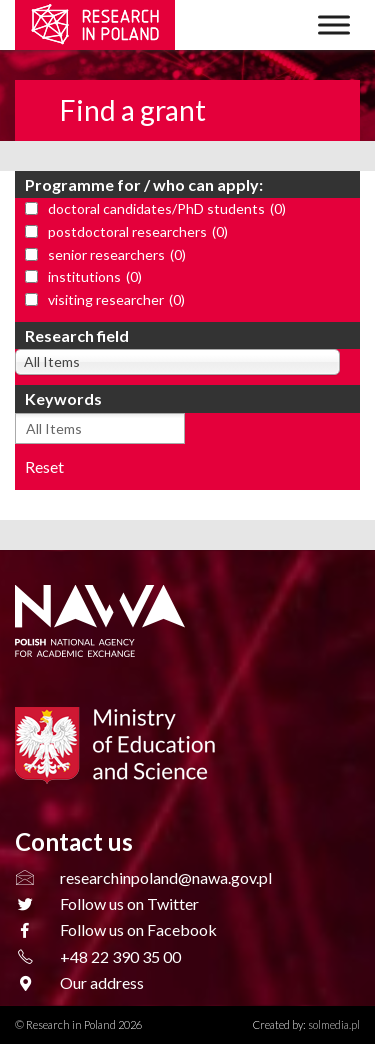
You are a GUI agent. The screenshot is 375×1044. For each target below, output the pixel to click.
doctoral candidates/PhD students (167, 209)
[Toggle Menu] (334, 24)
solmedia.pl (334, 1024)
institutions (95, 277)
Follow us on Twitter (129, 903)
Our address (102, 982)
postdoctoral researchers (138, 232)
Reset (44, 466)
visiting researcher (116, 300)
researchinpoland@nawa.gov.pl (166, 877)
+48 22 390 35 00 (120, 956)
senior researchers (117, 255)
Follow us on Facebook (138, 929)
